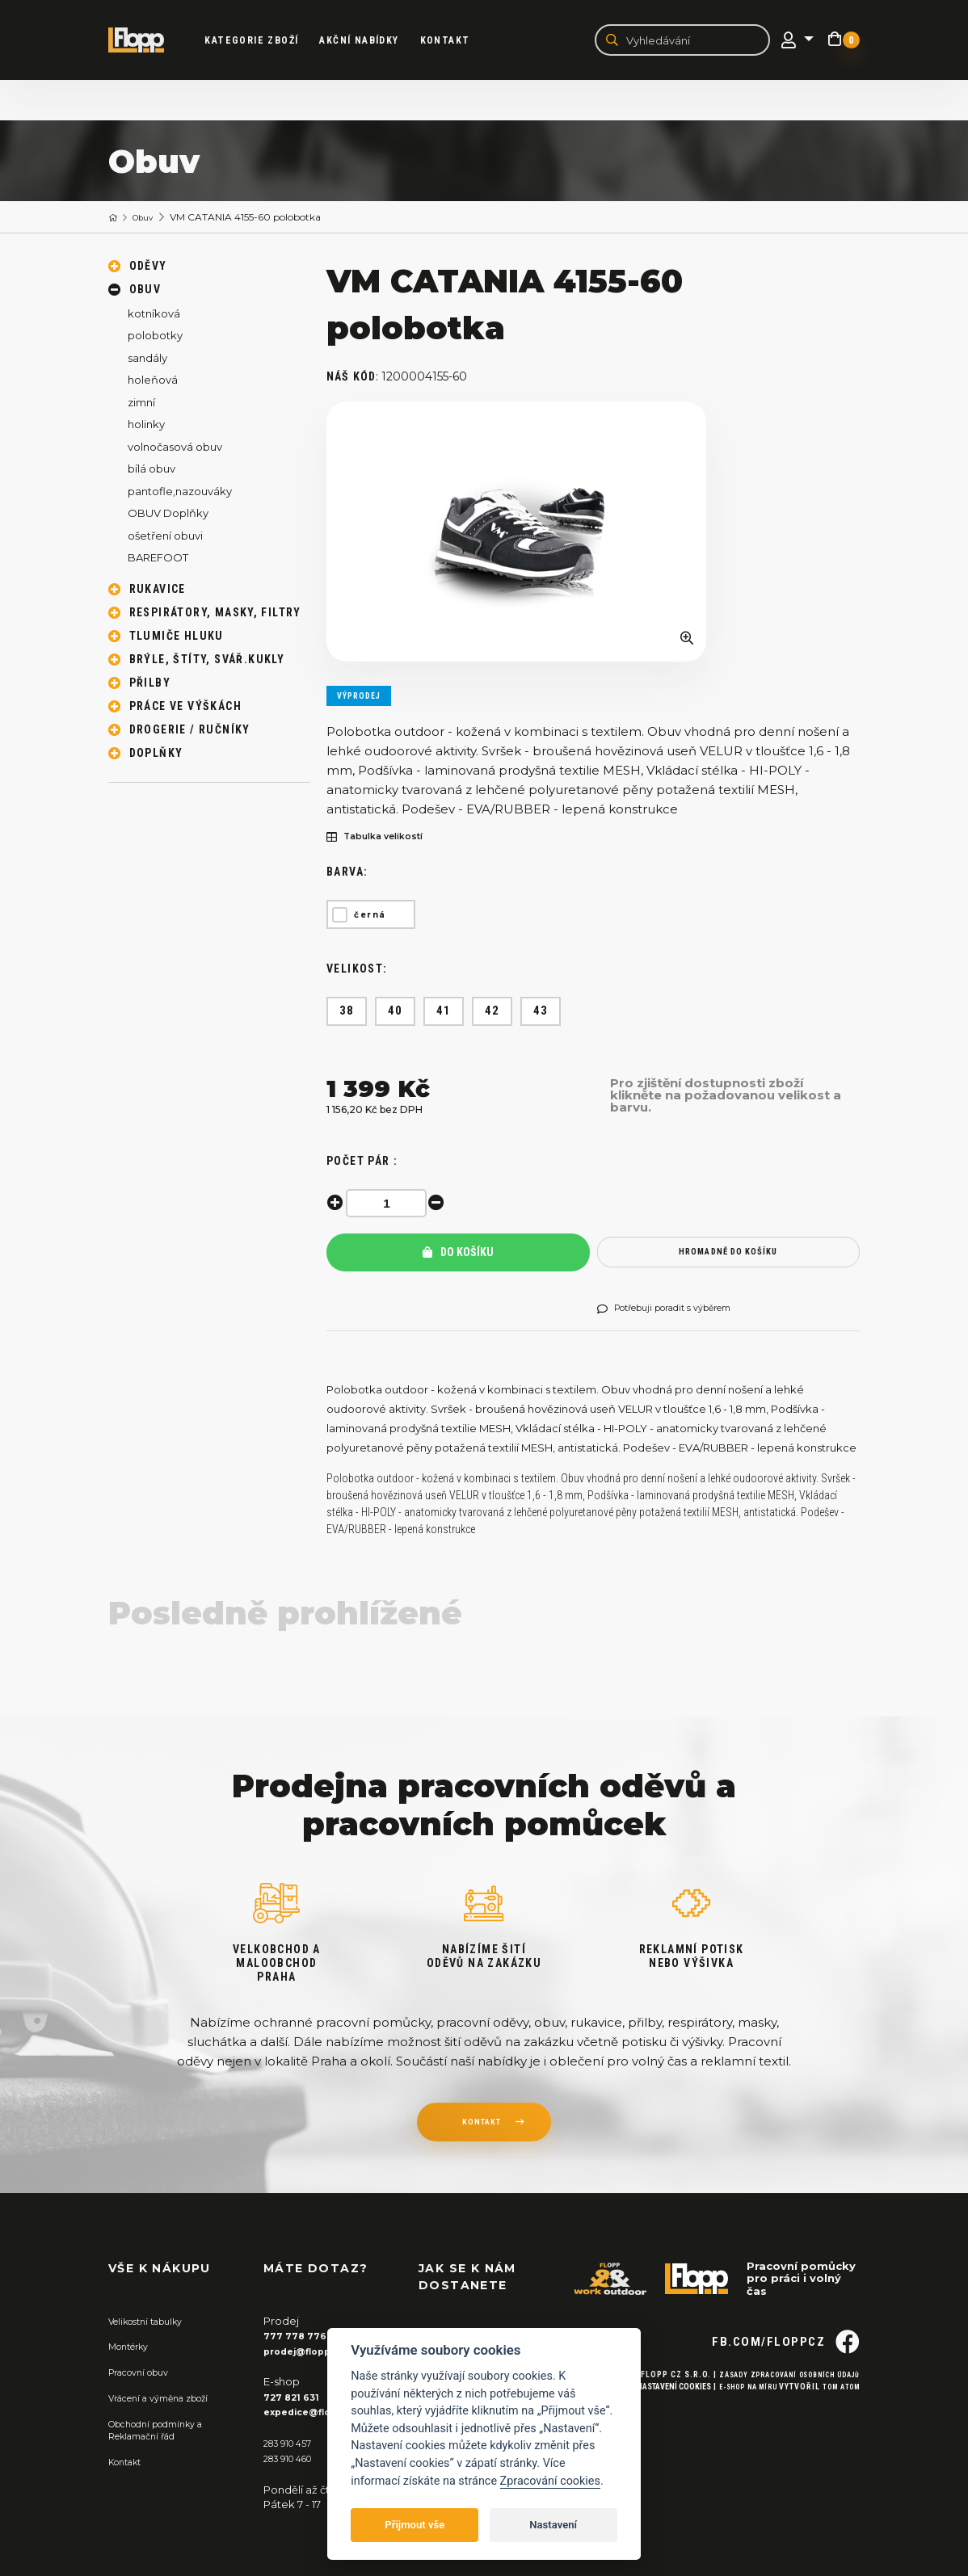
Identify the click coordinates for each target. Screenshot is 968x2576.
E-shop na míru (733, 2419)
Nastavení (553, 2525)
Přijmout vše (414, 2525)
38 (347, 1013)
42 (492, 1013)
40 (395, 1013)
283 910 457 (292, 2444)
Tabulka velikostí (384, 839)
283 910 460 (294, 2458)
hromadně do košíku (728, 1255)
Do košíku (458, 1255)
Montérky (133, 2349)
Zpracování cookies (550, 2481)
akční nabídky (374, 41)
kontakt (481, 2127)
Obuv (150, 219)
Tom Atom (837, 2419)
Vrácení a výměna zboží (169, 2399)
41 (444, 1013)
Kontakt (460, 41)
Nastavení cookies (652, 2419)
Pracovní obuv (145, 2374)
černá (370, 917)
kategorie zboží (267, 41)
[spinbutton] (391, 1205)
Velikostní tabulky (154, 2324)
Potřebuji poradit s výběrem (679, 1312)
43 (541, 1013)
